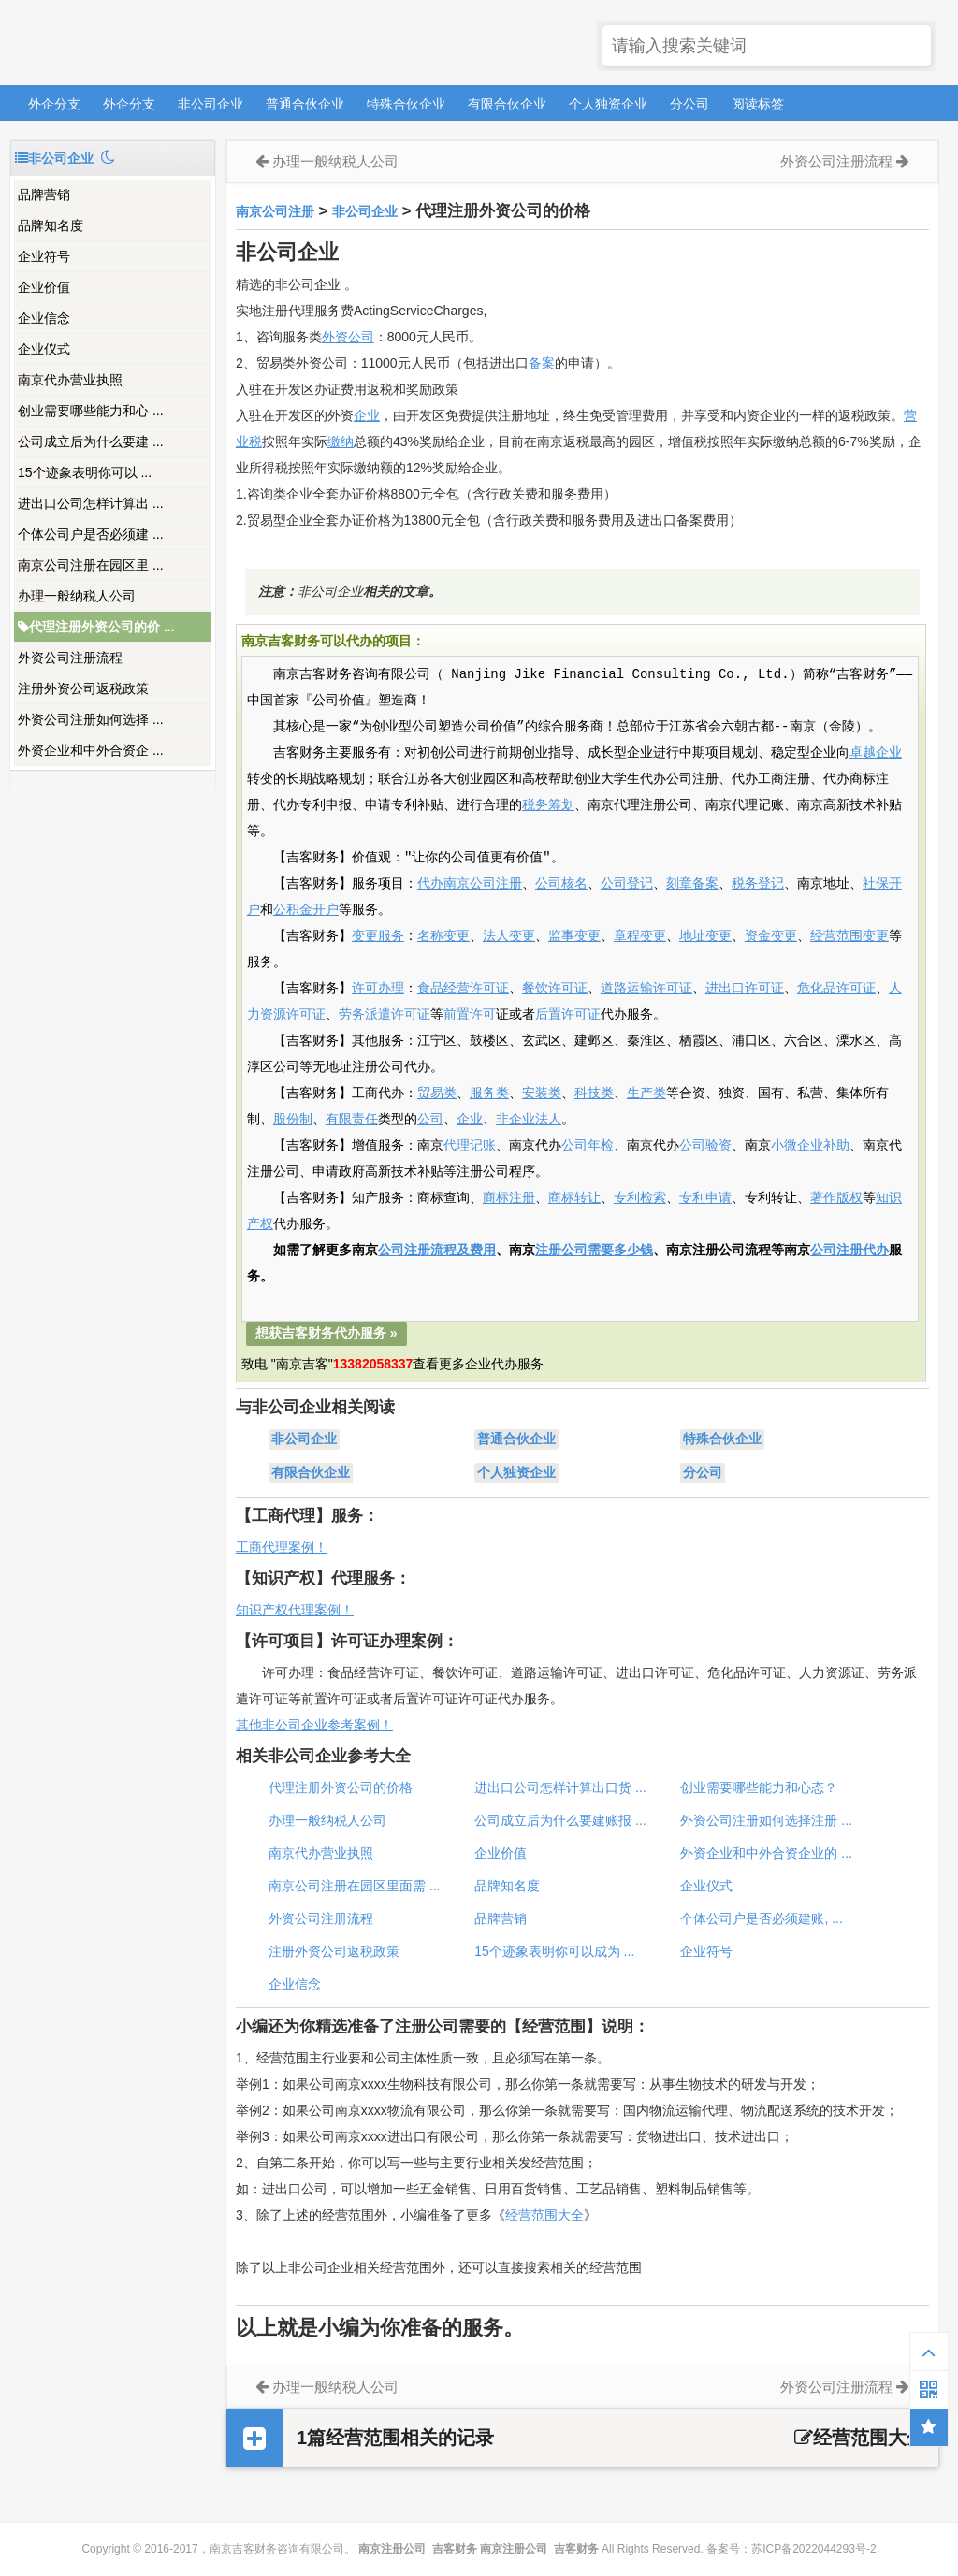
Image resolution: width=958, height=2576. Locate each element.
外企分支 (54, 103)
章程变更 (640, 936)
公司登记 (627, 883)
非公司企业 (210, 103)
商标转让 (574, 1198)
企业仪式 (44, 348)
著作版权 (836, 1198)
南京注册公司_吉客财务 (148, 43)
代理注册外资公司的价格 (341, 1787)
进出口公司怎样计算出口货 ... (560, 1787)
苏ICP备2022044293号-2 (813, 2548)
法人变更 (509, 936)
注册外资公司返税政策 (83, 688)
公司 (430, 1119)
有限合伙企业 (507, 103)
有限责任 (352, 1119)
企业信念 (44, 318)
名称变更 (443, 936)
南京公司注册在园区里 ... (91, 564)
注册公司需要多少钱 (594, 1250)
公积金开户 (306, 910)
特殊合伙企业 (406, 103)
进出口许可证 (744, 988)
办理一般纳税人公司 (77, 595)
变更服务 (378, 936)
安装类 (541, 1093)
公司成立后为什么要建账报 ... (560, 1820)
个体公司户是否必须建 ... (91, 534)
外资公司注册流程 (70, 657)
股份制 (292, 1119)
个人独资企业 (608, 103)
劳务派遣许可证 (384, 1014)
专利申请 (705, 1198)
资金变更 (771, 936)
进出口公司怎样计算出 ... (91, 503)
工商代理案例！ (281, 1547)
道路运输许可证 (646, 988)
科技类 (594, 1093)
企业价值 (44, 287)
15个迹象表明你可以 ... (85, 472)
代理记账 (469, 1145)
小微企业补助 (810, 1145)
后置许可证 (568, 1014)
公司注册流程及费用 (437, 1250)
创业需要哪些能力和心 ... (91, 410)
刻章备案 (692, 883)
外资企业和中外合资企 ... (91, 750)
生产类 (646, 1093)
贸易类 (437, 1093)
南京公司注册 (275, 211)
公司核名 (561, 883)
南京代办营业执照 (70, 379)
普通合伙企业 (305, 103)
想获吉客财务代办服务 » (326, 1332)
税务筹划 (548, 805)
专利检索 (640, 1198)
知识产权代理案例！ (295, 1609)
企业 (367, 415)
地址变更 (705, 936)
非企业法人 (528, 1119)
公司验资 (705, 1145)
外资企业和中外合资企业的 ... (766, 1852)
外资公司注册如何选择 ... (91, 719)
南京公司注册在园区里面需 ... (355, 1885)
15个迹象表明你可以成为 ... (554, 1951)
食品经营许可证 (463, 988)
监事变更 (574, 936)
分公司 (689, 103)
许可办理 (378, 988)
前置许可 (469, 1014)
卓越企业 (875, 752)
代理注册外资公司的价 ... (96, 626)
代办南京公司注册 (469, 883)
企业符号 (44, 256)
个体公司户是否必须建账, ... (761, 1918)
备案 (542, 362)
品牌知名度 (50, 225)
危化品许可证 (836, 988)
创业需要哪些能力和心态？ (758, 1787)
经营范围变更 (849, 936)
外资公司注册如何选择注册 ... (766, 1820)
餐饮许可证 (555, 988)
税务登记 (758, 883)
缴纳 (340, 441)
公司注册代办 (849, 1250)
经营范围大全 (544, 2214)
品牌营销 (44, 194)
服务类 (489, 1093)
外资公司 (348, 336)
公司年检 (587, 1145)
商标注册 (509, 1198)
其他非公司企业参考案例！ (314, 1724)
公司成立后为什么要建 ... (91, 441)
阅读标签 (758, 103)
